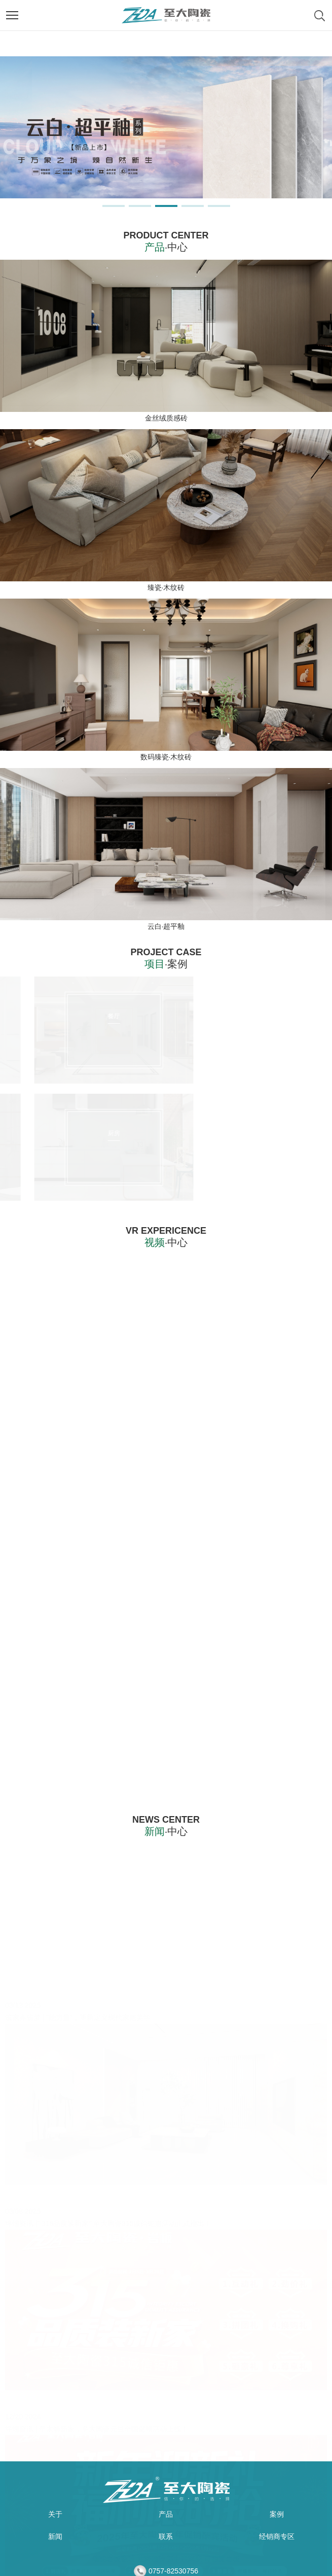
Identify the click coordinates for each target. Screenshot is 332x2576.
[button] (113, 206)
